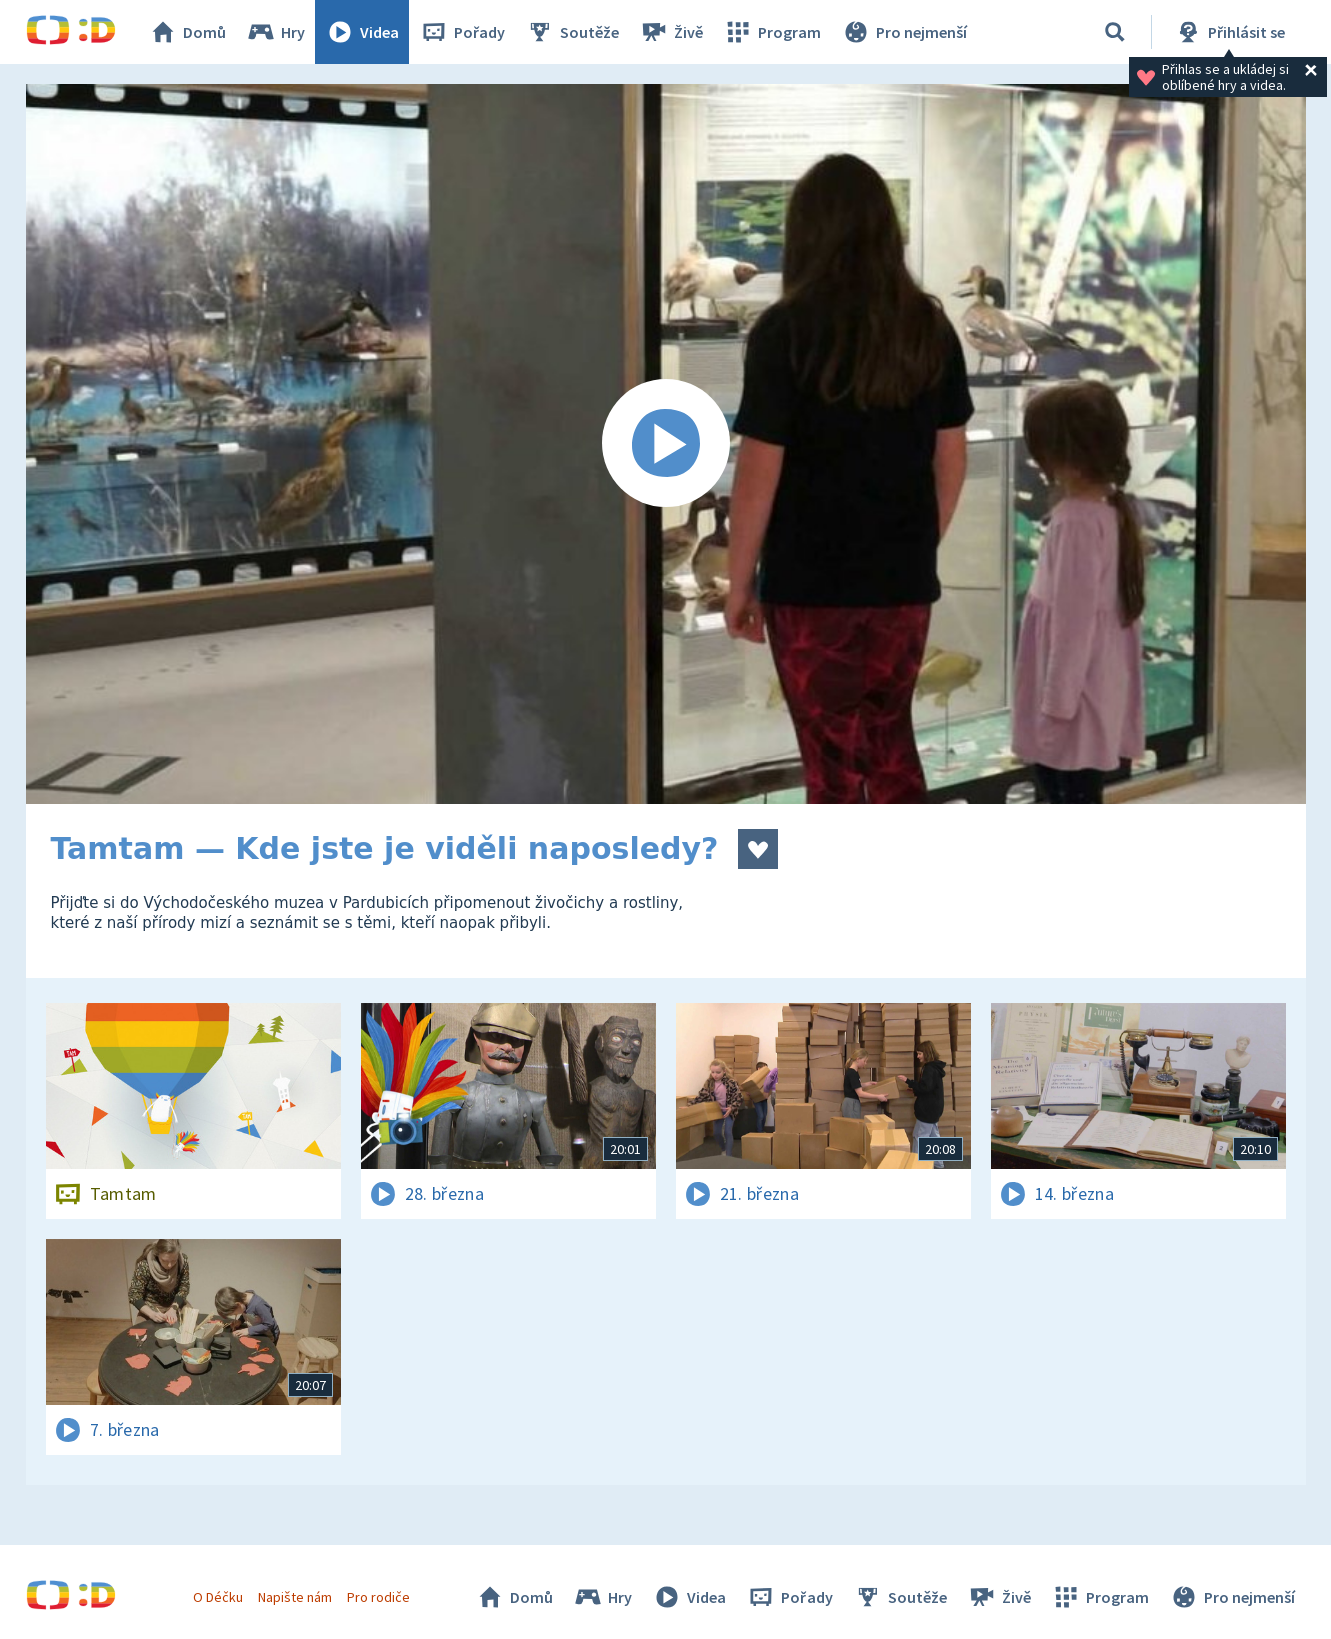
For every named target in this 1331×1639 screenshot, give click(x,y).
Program (772, 32)
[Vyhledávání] (1115, 32)
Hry (275, 32)
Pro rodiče (378, 1597)
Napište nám (295, 1597)
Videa (362, 32)
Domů (187, 32)
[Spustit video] (666, 444)
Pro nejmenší (904, 32)
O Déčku (218, 1597)
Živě (671, 32)
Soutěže (572, 32)
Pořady (462, 32)
